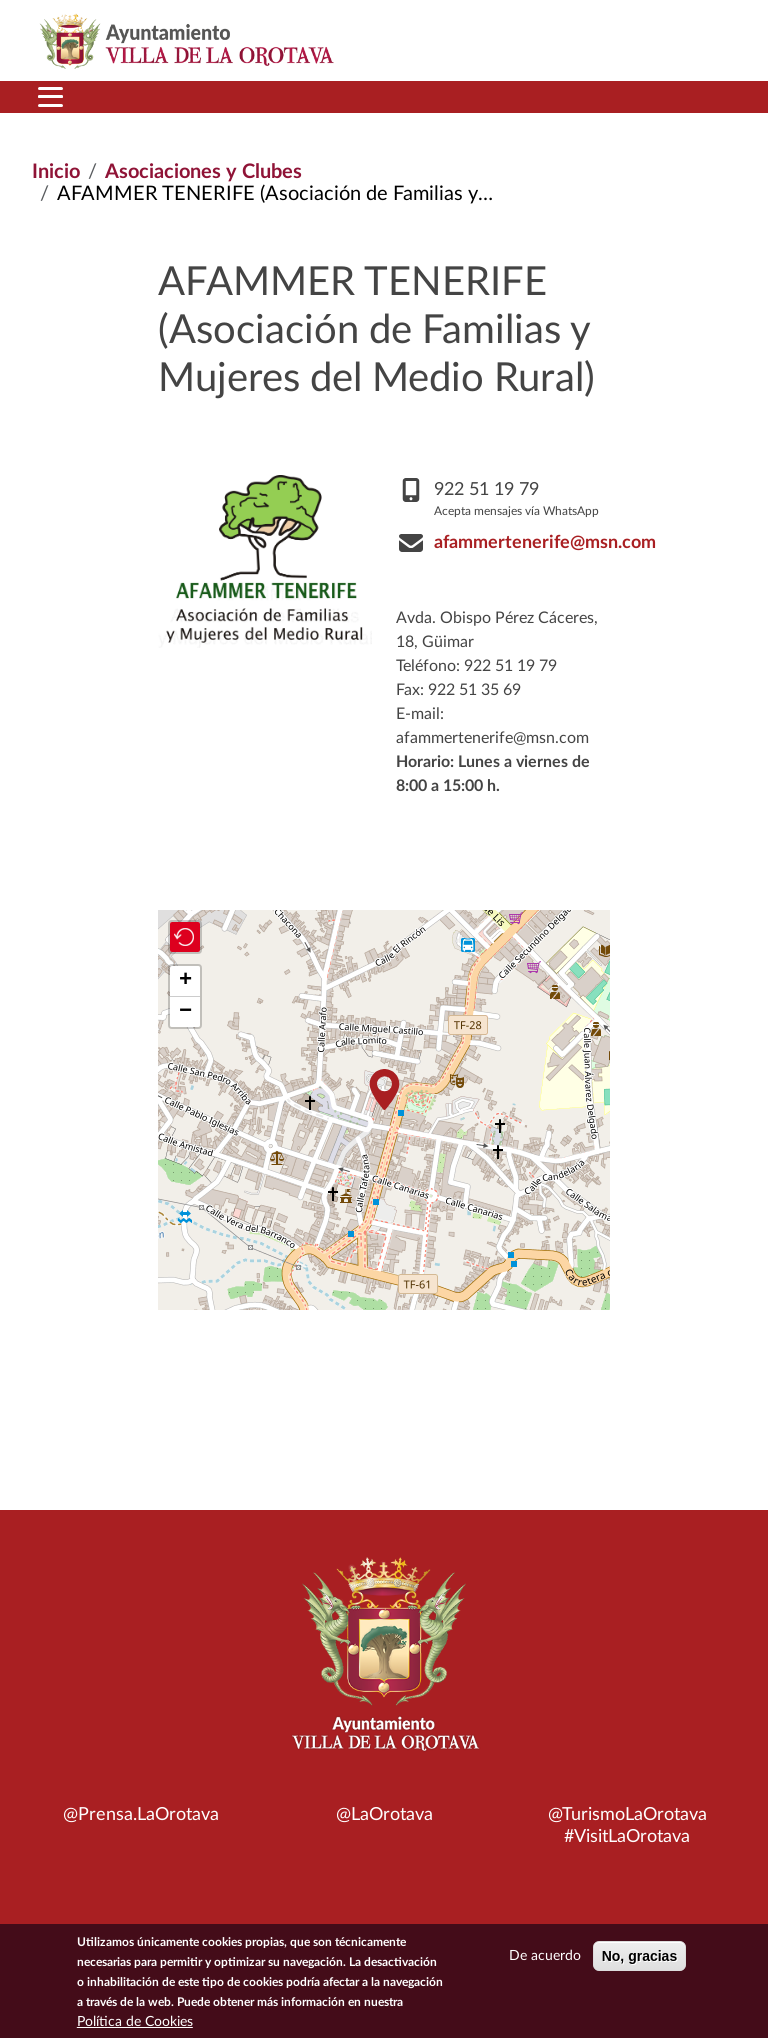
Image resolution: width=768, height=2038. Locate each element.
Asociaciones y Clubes (203, 172)
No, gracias (639, 1958)
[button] (384, 1089)
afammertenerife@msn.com (545, 543)
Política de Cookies (135, 2024)
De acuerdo (545, 1958)
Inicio (56, 172)
